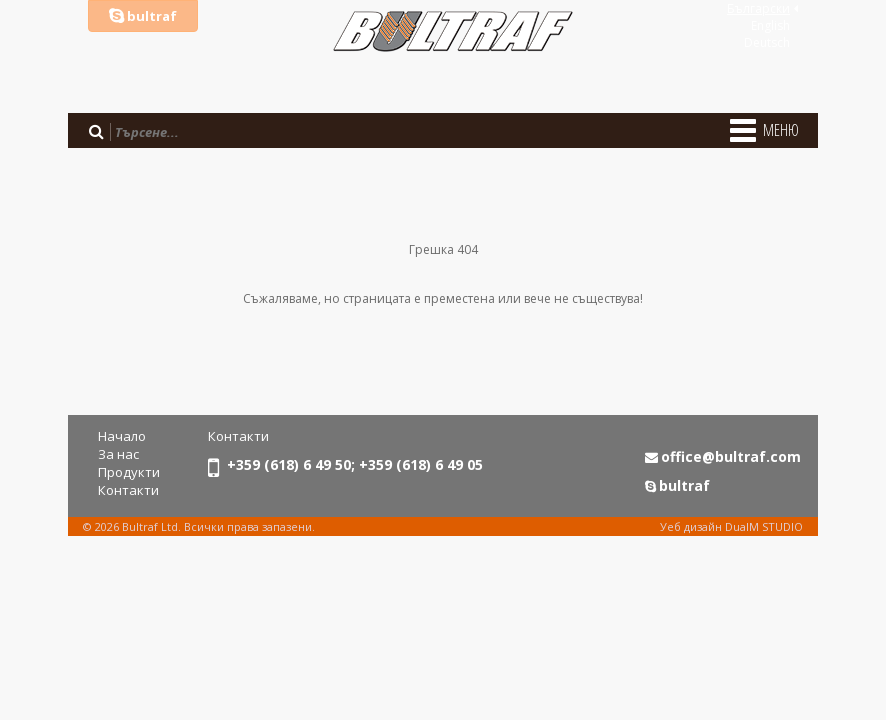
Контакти (128, 490)
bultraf (143, 16)
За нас (118, 454)
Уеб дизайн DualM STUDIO (731, 526)
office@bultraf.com (731, 456)
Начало (122, 436)
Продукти (129, 472)
